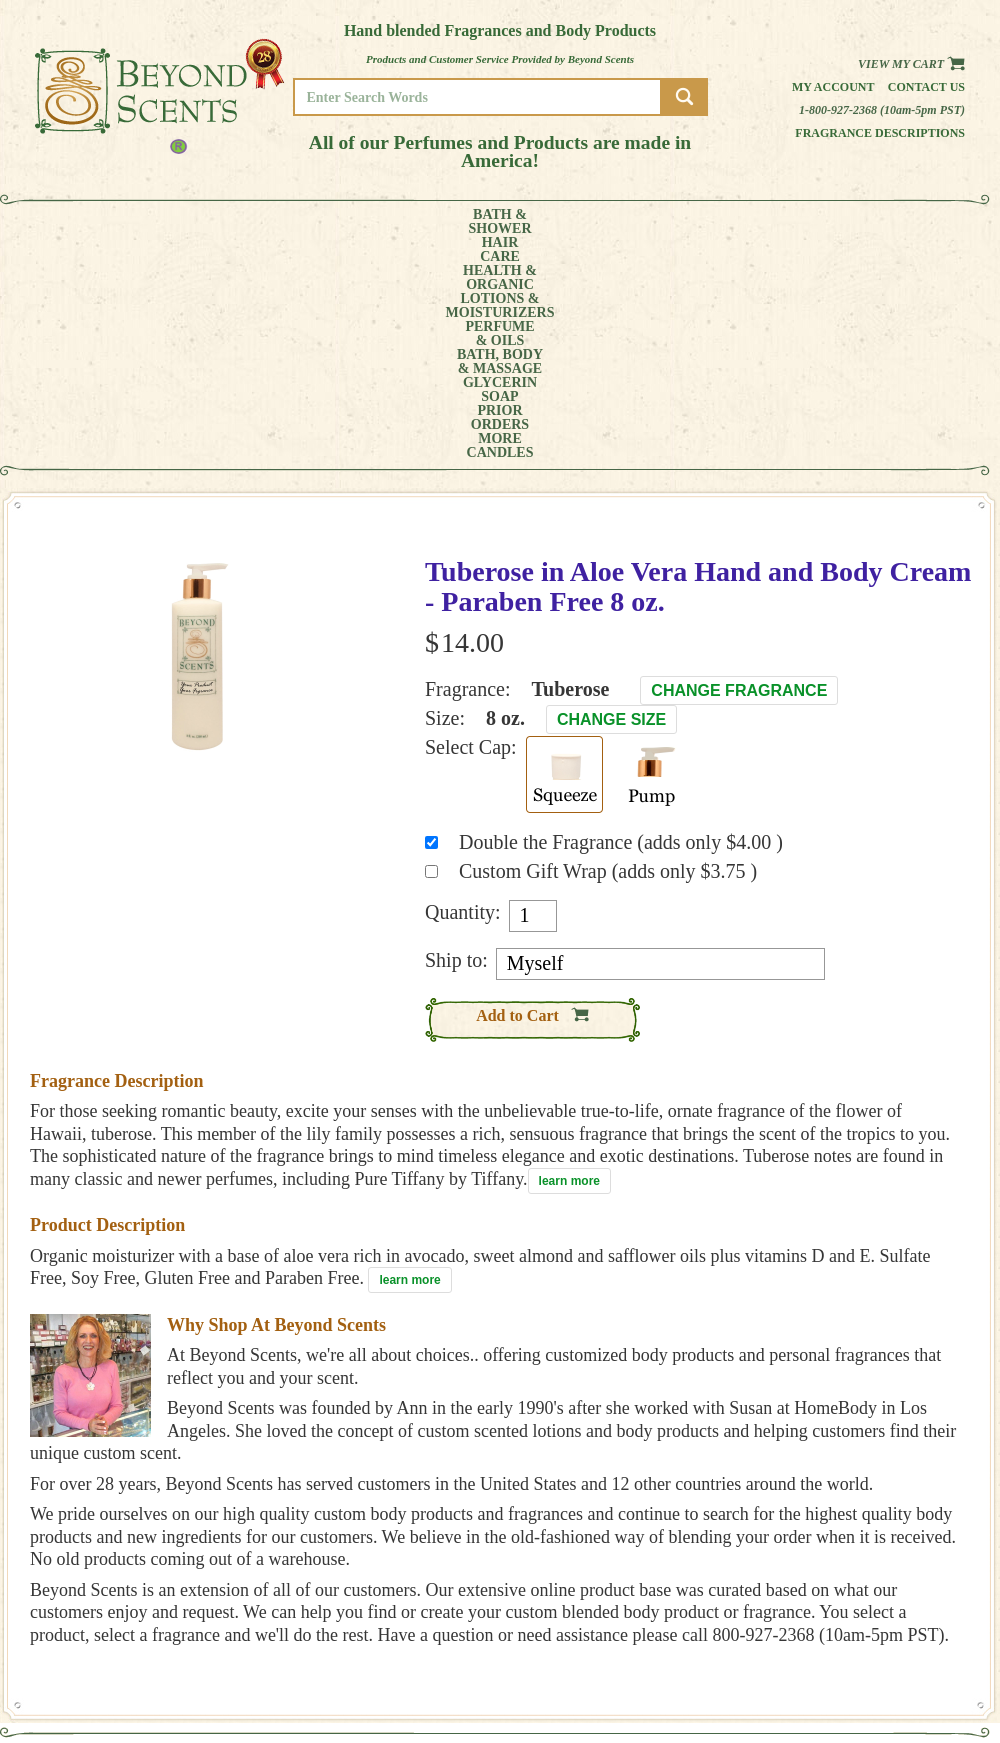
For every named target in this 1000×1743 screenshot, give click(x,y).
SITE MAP (894, 1583)
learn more (569, 957)
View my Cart (911, 64)
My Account (833, 87)
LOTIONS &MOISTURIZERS (357, 222)
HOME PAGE (901, 1527)
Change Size (611, 495)
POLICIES (894, 1555)
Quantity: (463, 688)
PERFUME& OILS (467, 222)
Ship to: (456, 736)
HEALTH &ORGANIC (245, 222)
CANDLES (904, 222)
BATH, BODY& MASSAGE (566, 222)
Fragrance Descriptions (880, 133)
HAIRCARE (167, 222)
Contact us (926, 87)
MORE (828, 222)
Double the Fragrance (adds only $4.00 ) (621, 618)
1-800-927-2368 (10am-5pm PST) (882, 110)
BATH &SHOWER (94, 222)
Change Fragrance (739, 466)
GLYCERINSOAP (668, 222)
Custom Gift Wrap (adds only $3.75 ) (608, 647)
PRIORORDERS (755, 222)
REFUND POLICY (912, 1569)
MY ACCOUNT (904, 1541)
